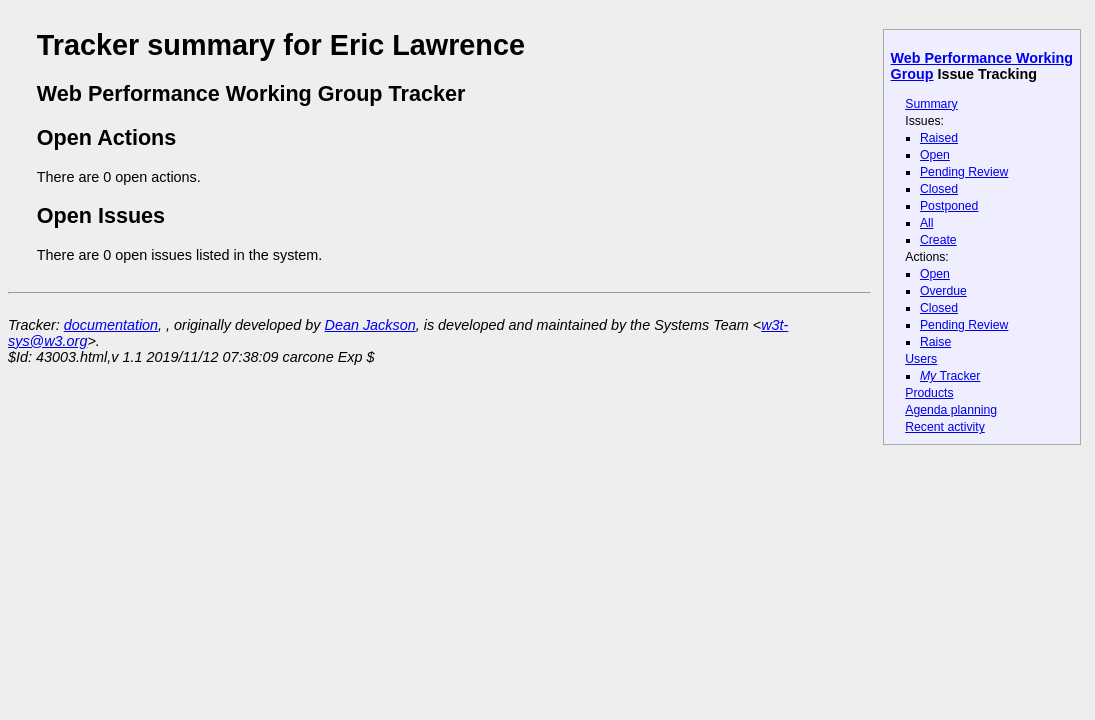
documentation (111, 325)
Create (938, 240)
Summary (931, 104)
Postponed (949, 206)
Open (935, 155)
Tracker (950, 376)
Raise (935, 342)
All (927, 223)
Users (921, 359)
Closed (939, 189)
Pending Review (964, 172)
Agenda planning (951, 410)
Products (929, 393)
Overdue (943, 291)
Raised (939, 138)
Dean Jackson (370, 325)
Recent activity (945, 427)
